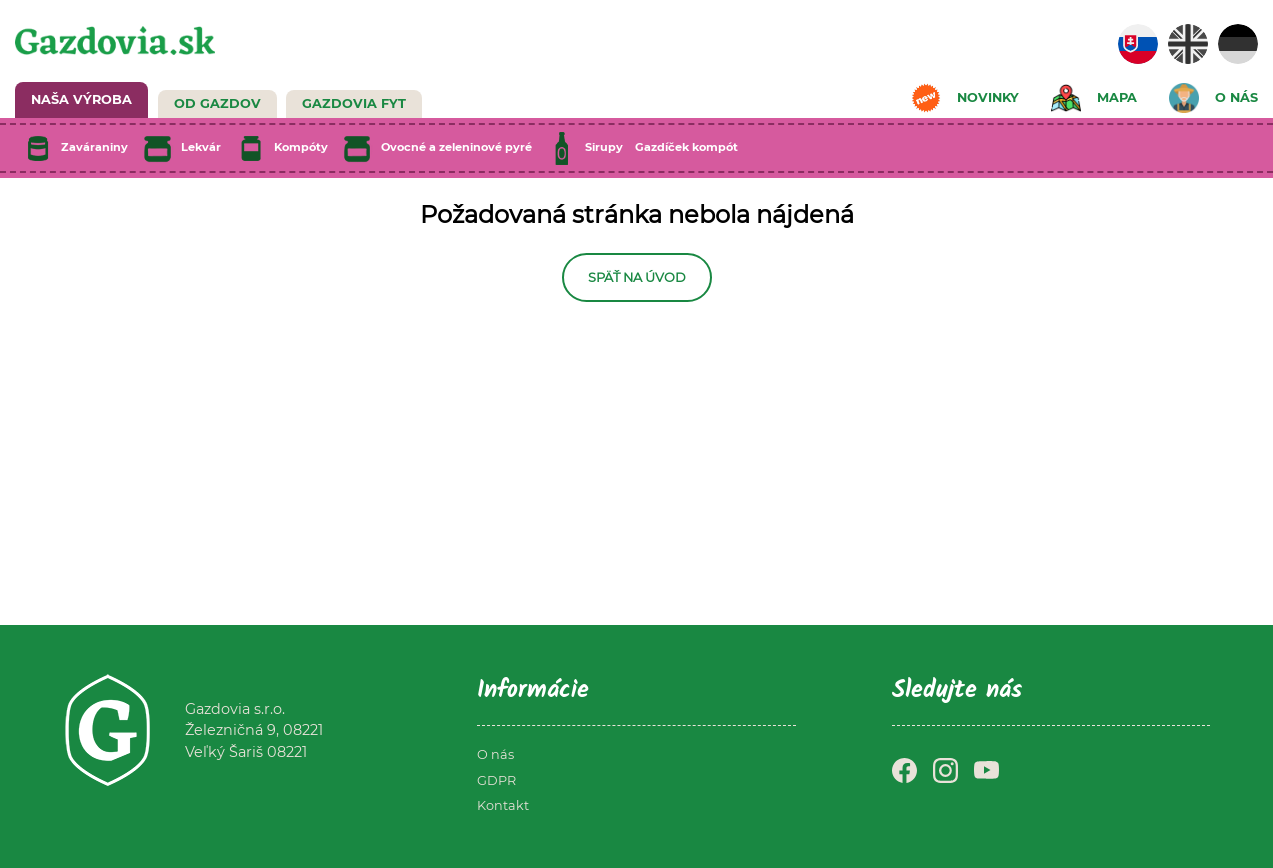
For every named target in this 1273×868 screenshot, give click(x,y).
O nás (495, 754)
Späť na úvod (637, 277)
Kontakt (503, 805)
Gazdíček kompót (686, 147)
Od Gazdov (217, 103)
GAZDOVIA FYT (354, 103)
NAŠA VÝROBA (81, 99)
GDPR (496, 780)
